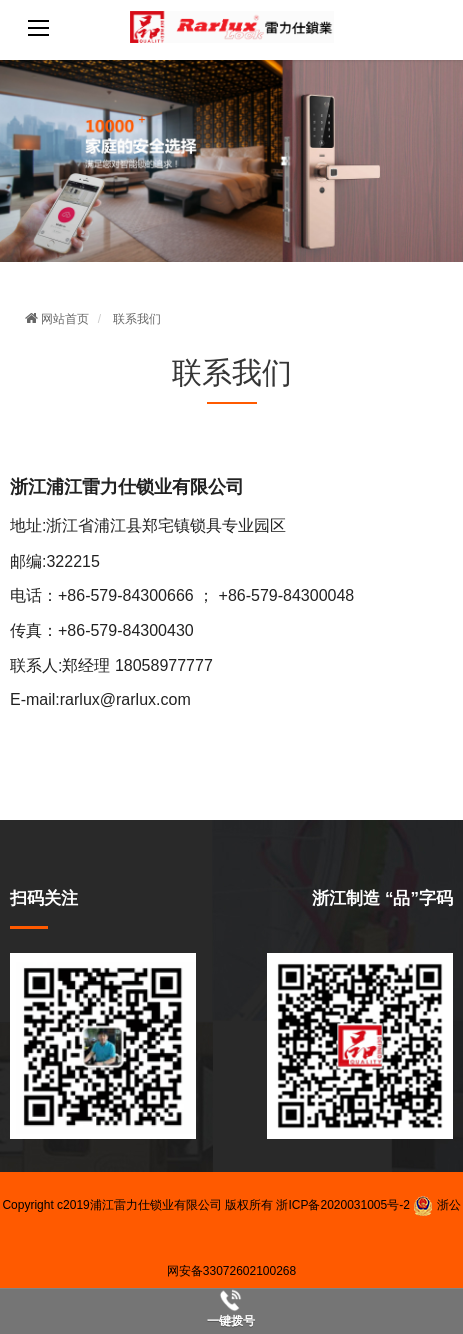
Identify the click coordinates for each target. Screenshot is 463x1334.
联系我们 (137, 319)
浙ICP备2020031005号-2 (342, 1205)
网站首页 (57, 319)
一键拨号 (231, 1321)
